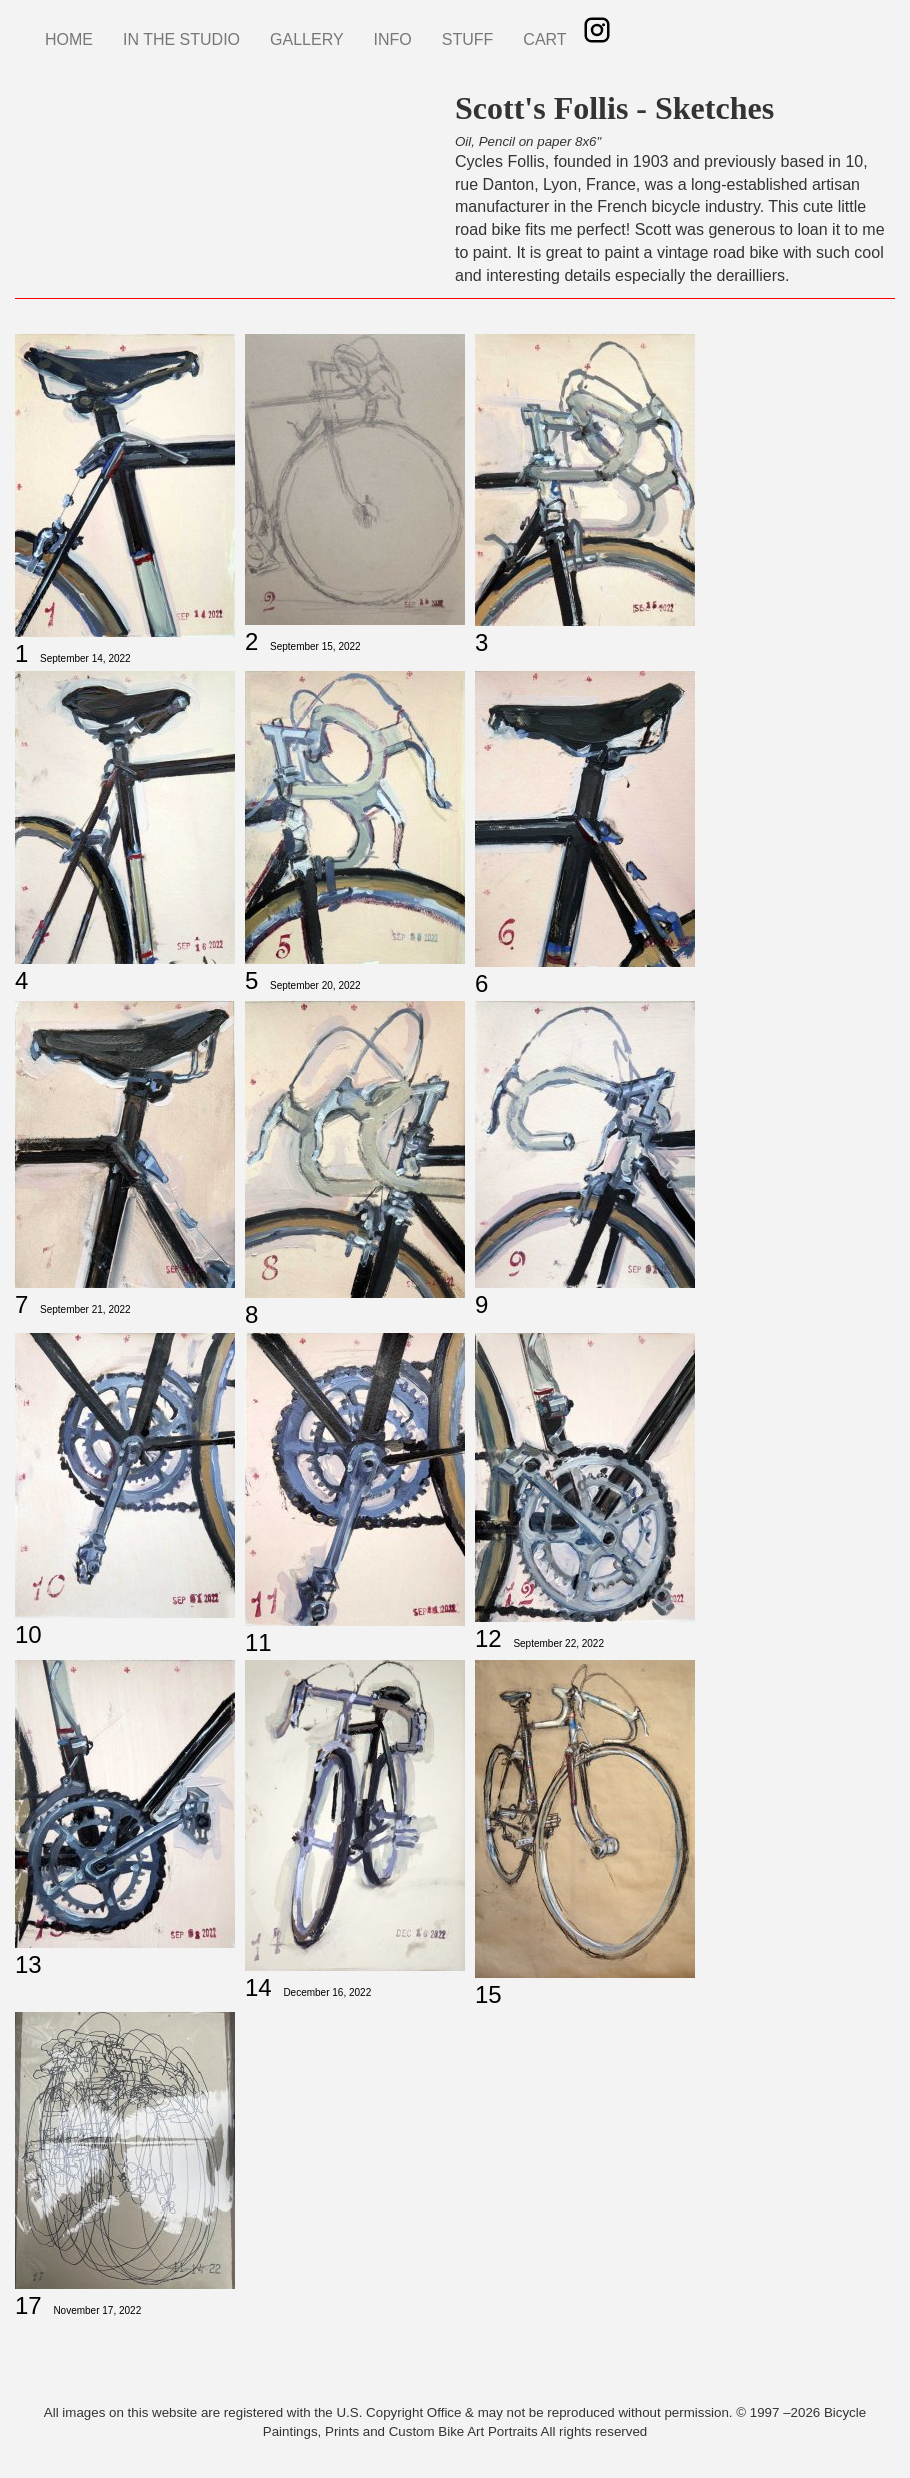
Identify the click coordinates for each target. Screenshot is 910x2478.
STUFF (468, 39)
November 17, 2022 (97, 2310)
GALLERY (307, 39)
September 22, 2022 (558, 1643)
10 (28, 1634)
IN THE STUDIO (181, 39)
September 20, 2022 (315, 985)
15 (488, 1994)
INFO (393, 39)
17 (28, 2305)
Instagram (597, 30)
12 (488, 1638)
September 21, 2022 (85, 1309)
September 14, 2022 (85, 658)
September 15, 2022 (315, 646)
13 (28, 1964)
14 (258, 1987)
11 (258, 1642)
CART (544, 39)
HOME (69, 39)
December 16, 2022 (327, 1992)
